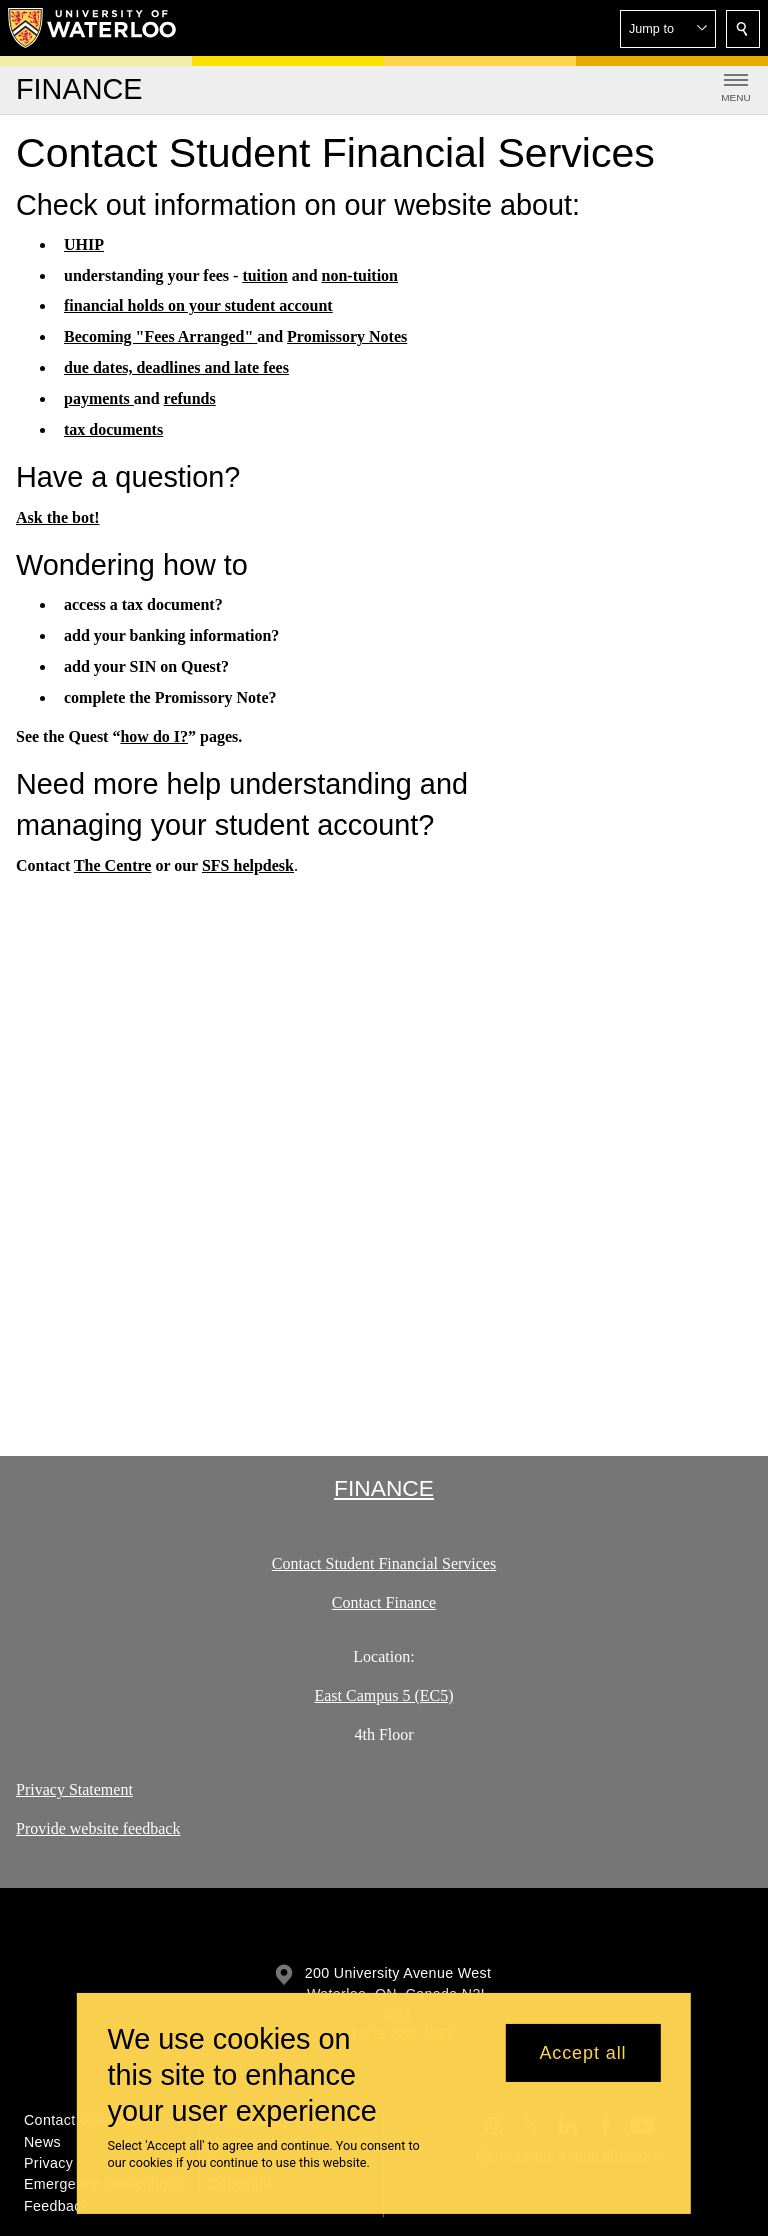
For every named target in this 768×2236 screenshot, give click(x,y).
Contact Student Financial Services (384, 1563)
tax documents (113, 429)
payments (99, 398)
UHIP (84, 244)
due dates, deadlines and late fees (176, 367)
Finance (384, 1488)
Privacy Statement (74, 1789)
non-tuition (360, 275)
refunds (190, 398)
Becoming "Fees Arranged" (160, 336)
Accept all (582, 2053)
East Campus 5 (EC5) (383, 1695)
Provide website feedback (98, 1828)
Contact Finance (384, 1602)
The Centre (112, 864)
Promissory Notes (347, 336)
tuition (264, 275)
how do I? (154, 735)
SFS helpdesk (248, 864)
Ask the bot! (58, 516)
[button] (668, 29)
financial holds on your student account (198, 305)
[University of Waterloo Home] (93, 28)
